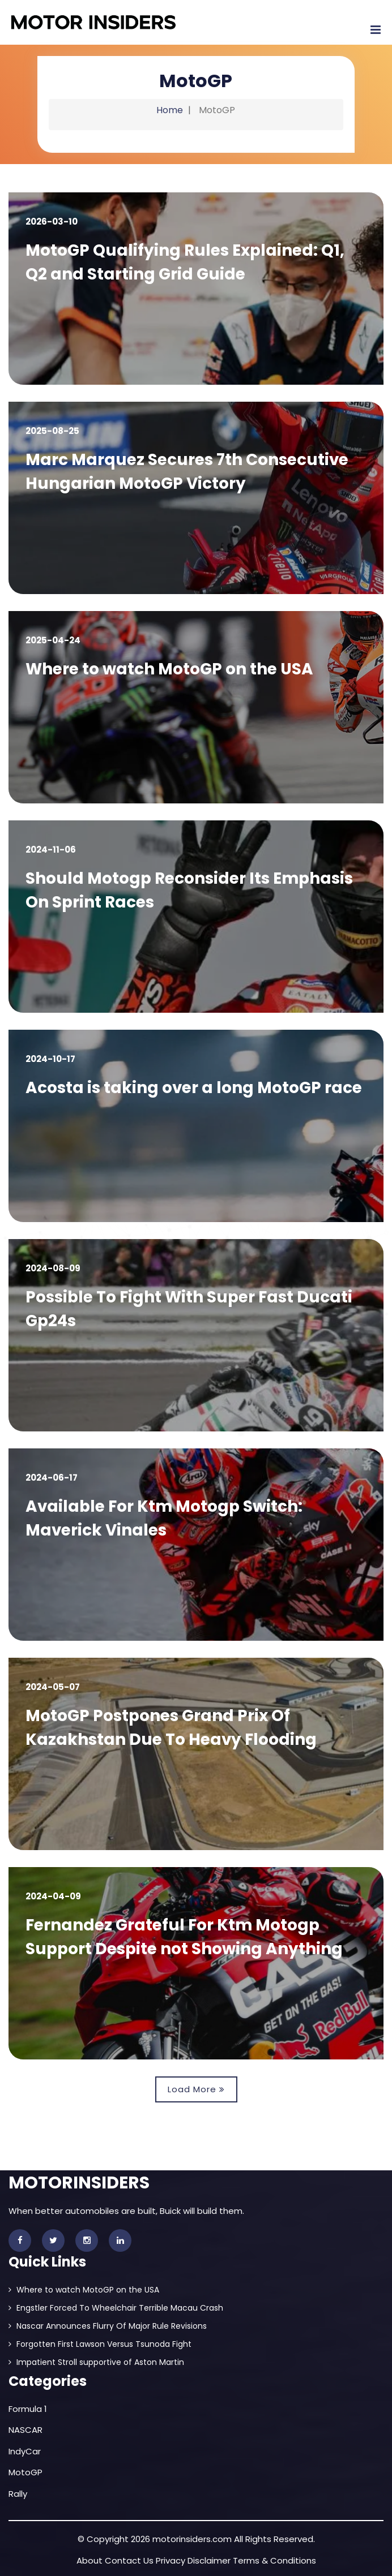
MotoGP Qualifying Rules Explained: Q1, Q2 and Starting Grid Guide (185, 262)
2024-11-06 (50, 849)
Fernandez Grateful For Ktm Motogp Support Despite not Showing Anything (185, 1937)
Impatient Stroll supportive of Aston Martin (96, 2362)
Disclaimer (209, 2560)
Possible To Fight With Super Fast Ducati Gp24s (190, 1309)
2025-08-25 (52, 431)
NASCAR (25, 2430)
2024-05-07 (52, 1687)
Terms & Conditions (274, 2560)
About (89, 2560)
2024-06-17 (51, 1477)
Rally (17, 2494)
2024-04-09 (53, 1896)
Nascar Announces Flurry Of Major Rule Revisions (107, 2326)
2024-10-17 (50, 1059)
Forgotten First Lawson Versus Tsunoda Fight (99, 2344)
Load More (196, 2089)
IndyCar (24, 2451)
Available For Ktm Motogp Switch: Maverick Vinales (165, 1518)
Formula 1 (27, 2409)
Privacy (170, 2560)
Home (169, 110)
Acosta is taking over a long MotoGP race (194, 1088)
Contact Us (129, 2560)
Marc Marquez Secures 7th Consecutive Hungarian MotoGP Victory (188, 471)
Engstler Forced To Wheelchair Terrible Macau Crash (115, 2307)
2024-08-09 (52, 1268)
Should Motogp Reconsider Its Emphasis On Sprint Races (190, 890)
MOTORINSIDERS (79, 2183)
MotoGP (25, 2472)
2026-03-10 (51, 221)
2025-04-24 (52, 640)
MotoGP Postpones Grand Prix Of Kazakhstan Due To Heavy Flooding (172, 1728)
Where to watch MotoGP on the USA (170, 669)
